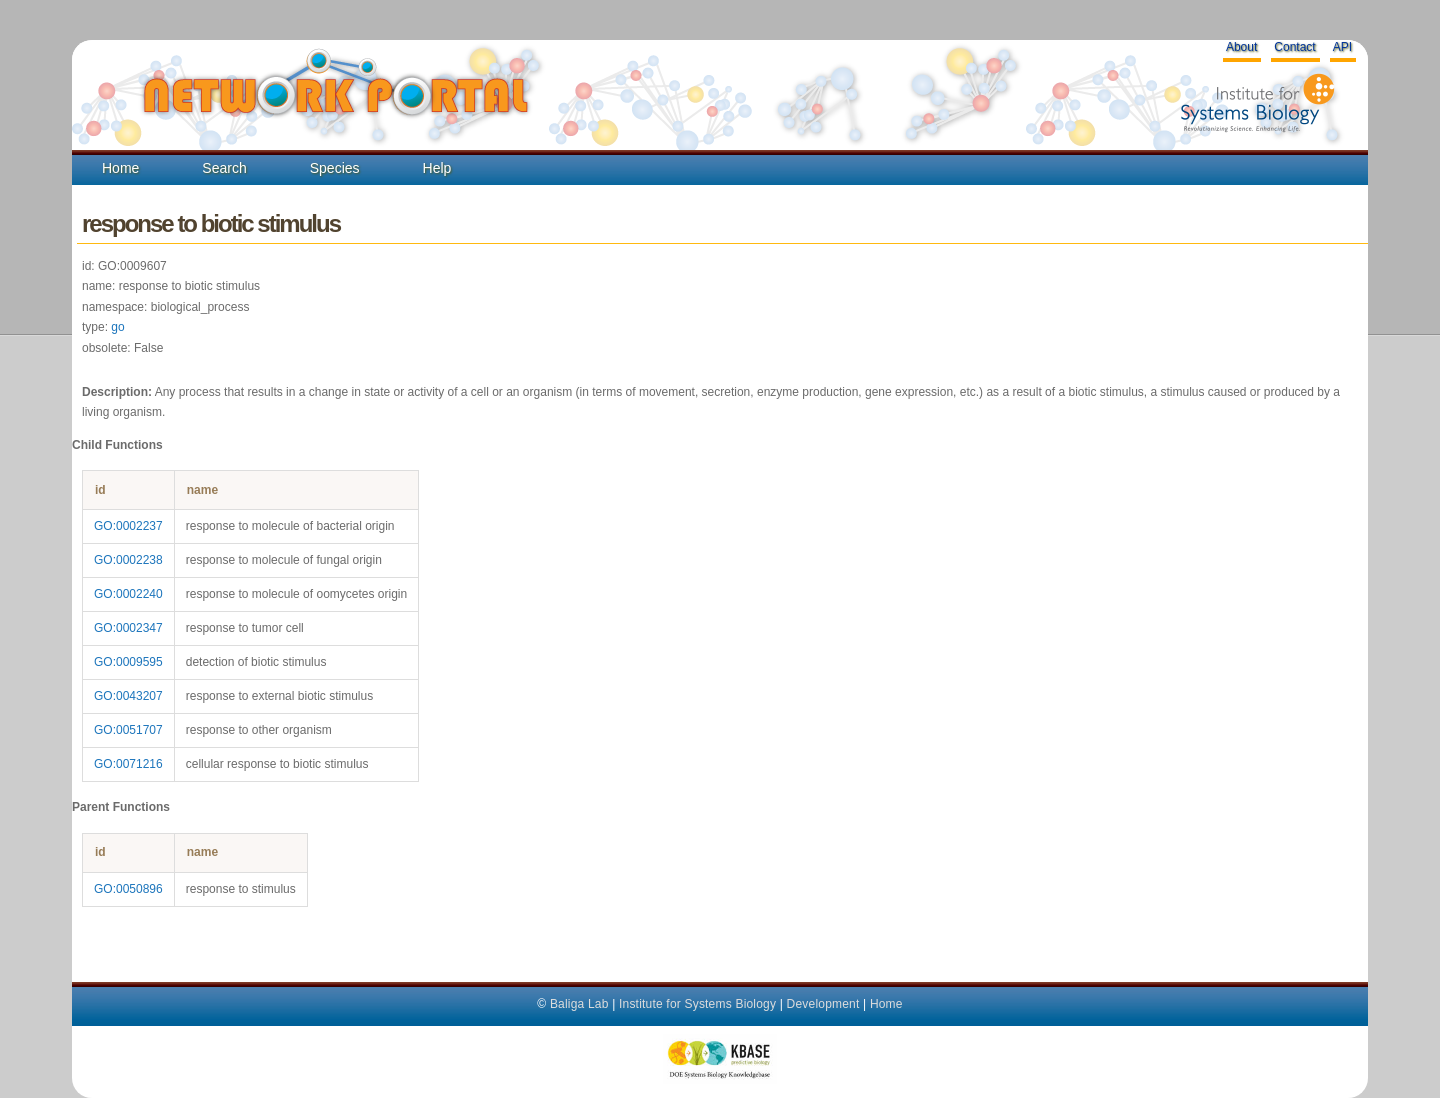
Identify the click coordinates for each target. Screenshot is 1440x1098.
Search (224, 168)
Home (120, 168)
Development (823, 1004)
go (117, 327)
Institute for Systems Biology (697, 1004)
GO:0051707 (128, 730)
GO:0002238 (128, 560)
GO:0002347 (128, 628)
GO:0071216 (128, 764)
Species (335, 168)
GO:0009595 (128, 662)
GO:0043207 (128, 696)
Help (437, 168)
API (1342, 47)
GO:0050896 (128, 889)
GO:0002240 (128, 594)
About (1241, 47)
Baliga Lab (579, 1004)
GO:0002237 (128, 526)
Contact (1294, 47)
